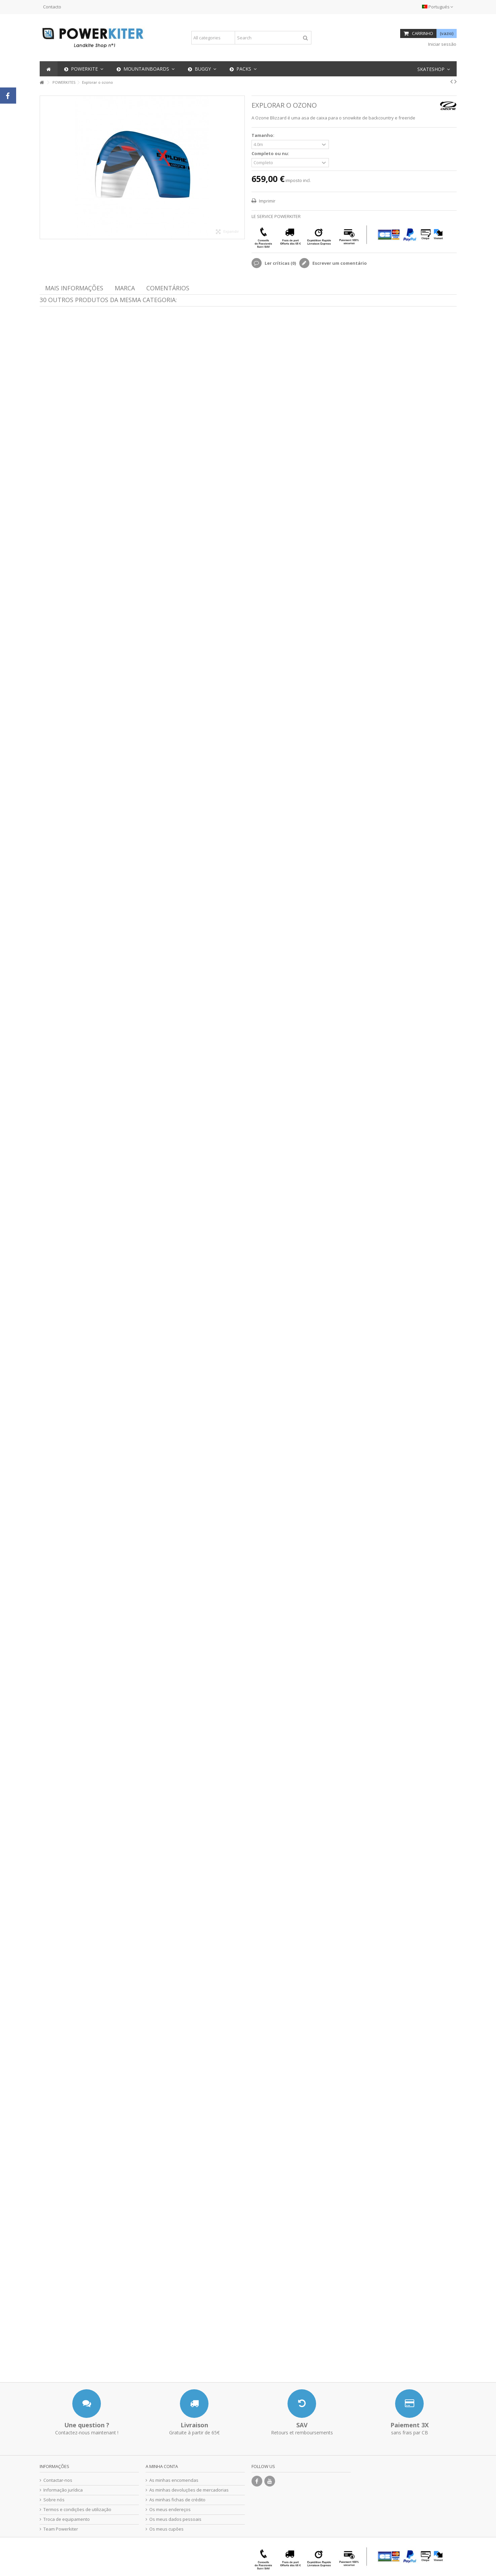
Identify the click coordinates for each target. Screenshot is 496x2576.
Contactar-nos (57, 2480)
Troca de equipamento (66, 2519)
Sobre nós (54, 2500)
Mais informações (74, 288)
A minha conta (162, 2466)
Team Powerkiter (60, 2529)
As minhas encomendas (173, 2480)
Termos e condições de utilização (77, 2509)
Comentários (167, 288)
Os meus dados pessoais (175, 2519)
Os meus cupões (166, 2529)
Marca (125, 288)
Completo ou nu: (271, 153)
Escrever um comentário (339, 263)
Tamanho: (263, 135)
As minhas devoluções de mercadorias (189, 2490)
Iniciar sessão (441, 44)
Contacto (52, 7)
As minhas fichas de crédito (177, 2500)
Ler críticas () (280, 263)
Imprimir (266, 201)
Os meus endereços (170, 2509)
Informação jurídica (63, 2490)
